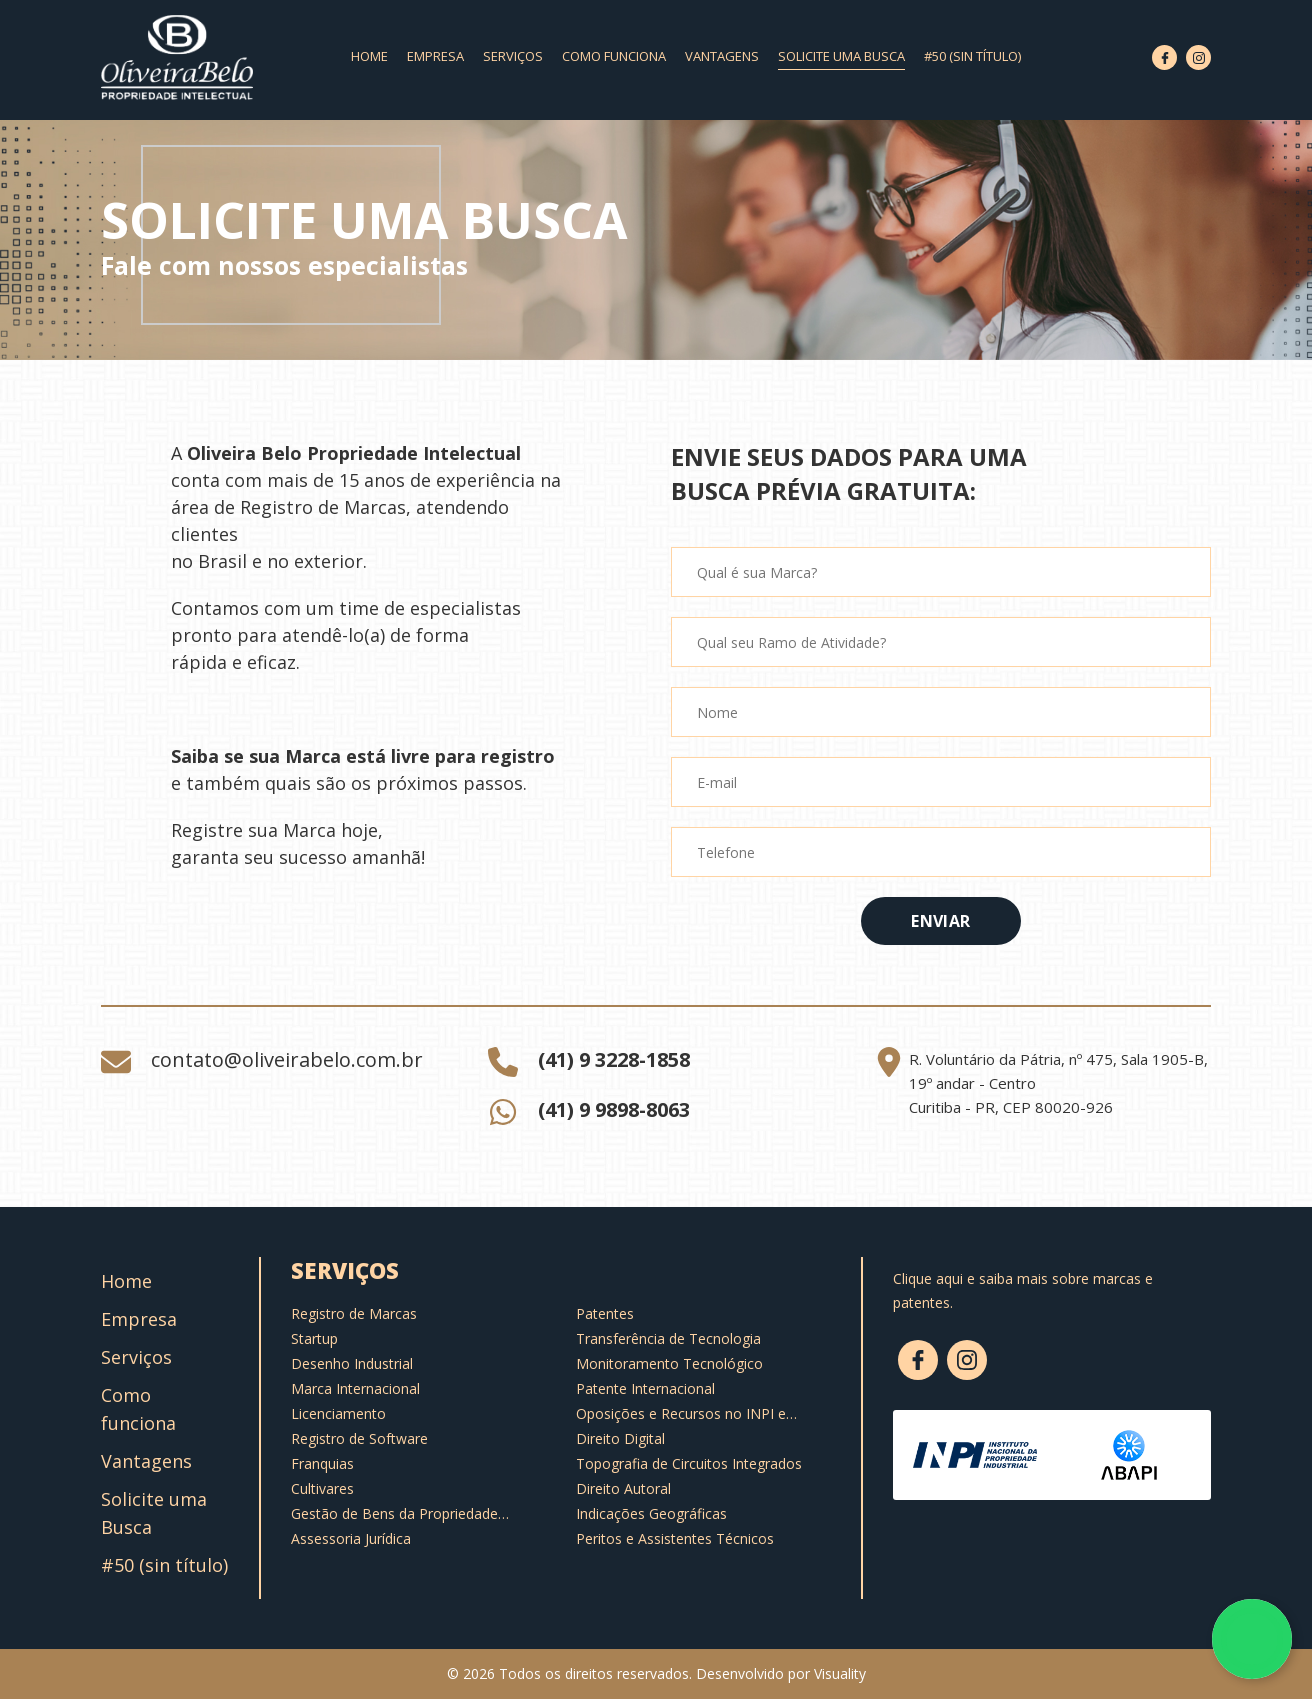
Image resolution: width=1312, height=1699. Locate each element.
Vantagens (722, 56)
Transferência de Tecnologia (668, 1338)
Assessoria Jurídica (351, 1538)
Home (369, 56)
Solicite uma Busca (841, 56)
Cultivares (322, 1488)
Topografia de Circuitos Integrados (689, 1463)
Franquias (322, 1463)
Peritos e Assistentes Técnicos (675, 1538)
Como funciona (614, 56)
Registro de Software (359, 1438)
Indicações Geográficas (651, 1513)
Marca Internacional (355, 1388)
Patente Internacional (645, 1388)
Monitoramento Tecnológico (669, 1363)
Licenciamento (338, 1413)
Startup (314, 1338)
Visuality (840, 1673)
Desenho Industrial (352, 1363)
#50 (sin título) (972, 56)
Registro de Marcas (354, 1313)
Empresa (435, 56)
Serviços (513, 56)
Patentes (605, 1313)
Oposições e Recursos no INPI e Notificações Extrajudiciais (681, 1414)
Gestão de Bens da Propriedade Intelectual (394, 1514)
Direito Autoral (623, 1488)
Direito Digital (620, 1438)
